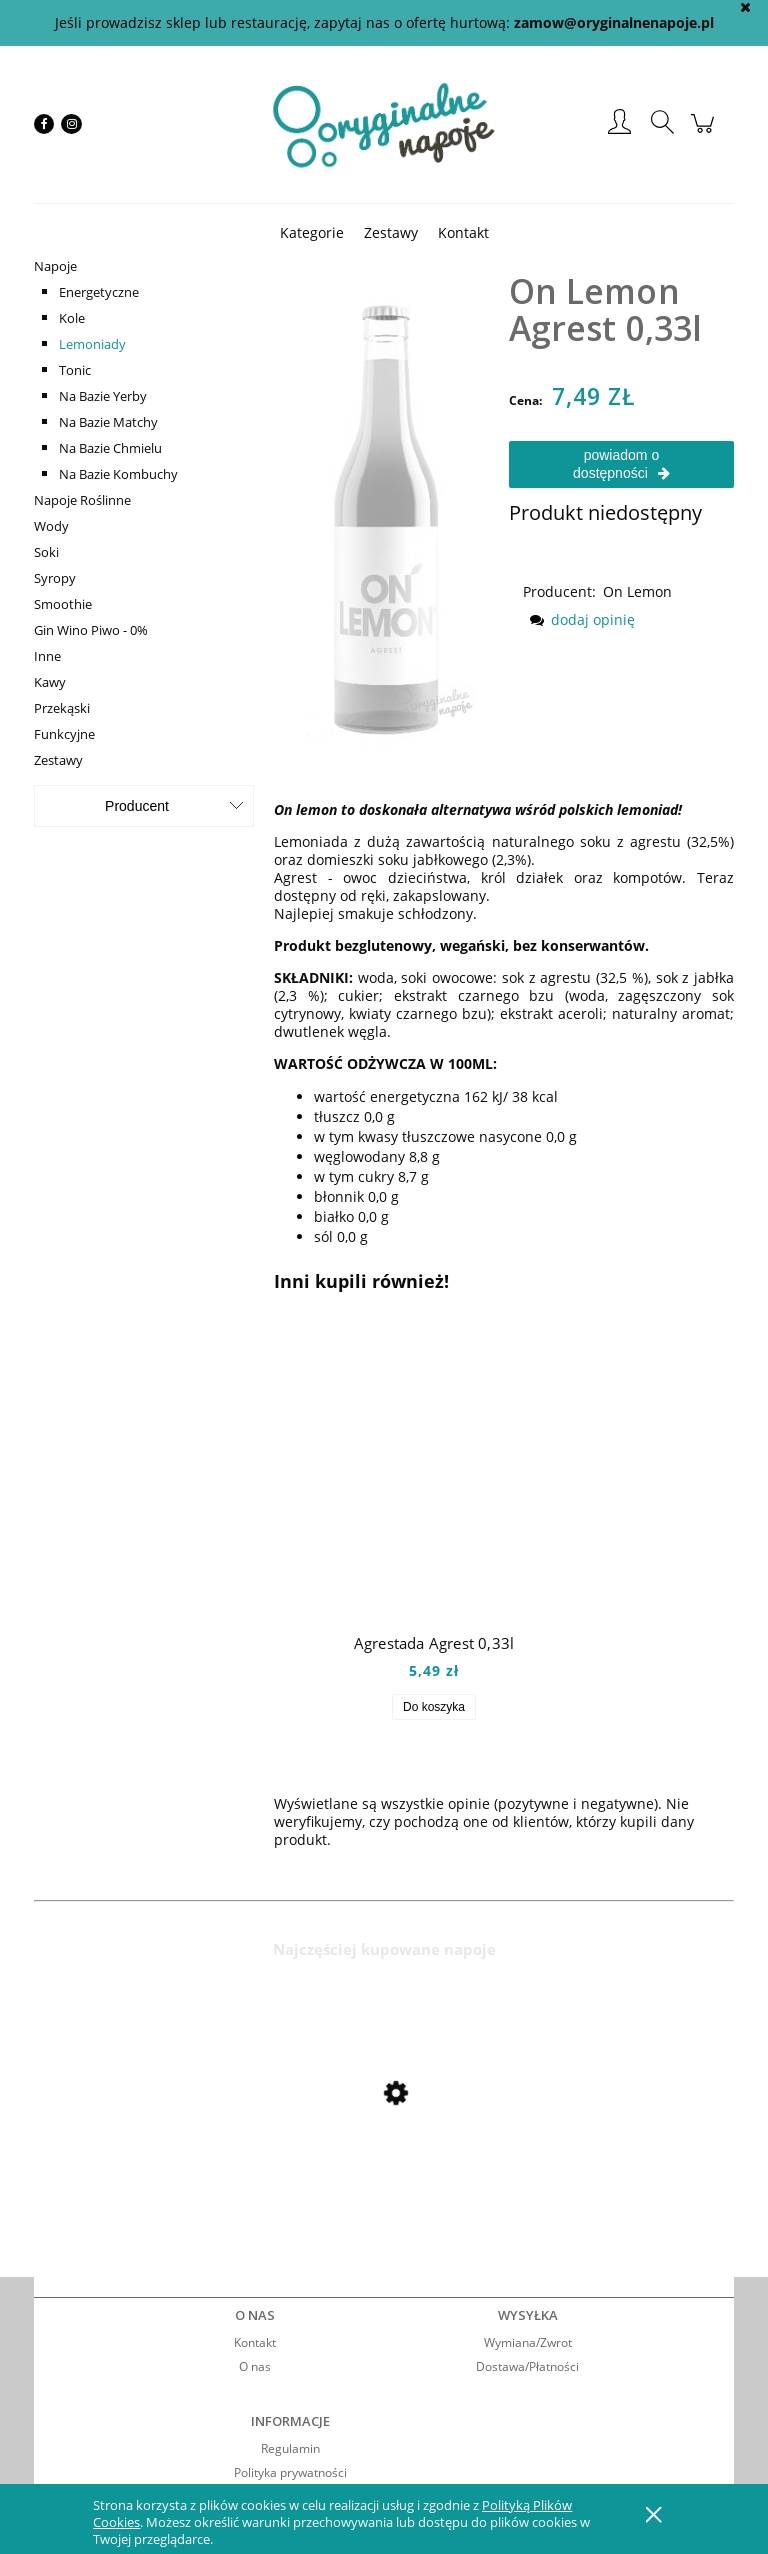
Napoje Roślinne (82, 500)
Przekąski (62, 708)
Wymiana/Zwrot (528, 2342)
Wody (51, 526)
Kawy (50, 682)
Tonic (75, 370)
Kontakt (255, 2342)
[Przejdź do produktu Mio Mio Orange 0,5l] (194, 2146)
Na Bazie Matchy (108, 422)
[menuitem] (312, 232)
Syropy (55, 578)
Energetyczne (99, 292)
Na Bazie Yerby (103, 396)
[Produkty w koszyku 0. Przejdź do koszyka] (705, 133)
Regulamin (290, 2448)
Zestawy (58, 760)
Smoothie (63, 604)
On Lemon (637, 591)
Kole (72, 318)
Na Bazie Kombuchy (118, 474)
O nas (255, 2366)
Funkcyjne (64, 734)
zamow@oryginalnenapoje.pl (614, 22)
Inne (47, 656)
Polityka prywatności (290, 2472)
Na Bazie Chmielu (110, 448)
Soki (46, 552)
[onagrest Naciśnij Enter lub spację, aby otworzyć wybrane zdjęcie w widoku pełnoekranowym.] (386, 500)
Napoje (55, 266)
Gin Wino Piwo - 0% (91, 630)
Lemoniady (92, 344)
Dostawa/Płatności (527, 2366)
